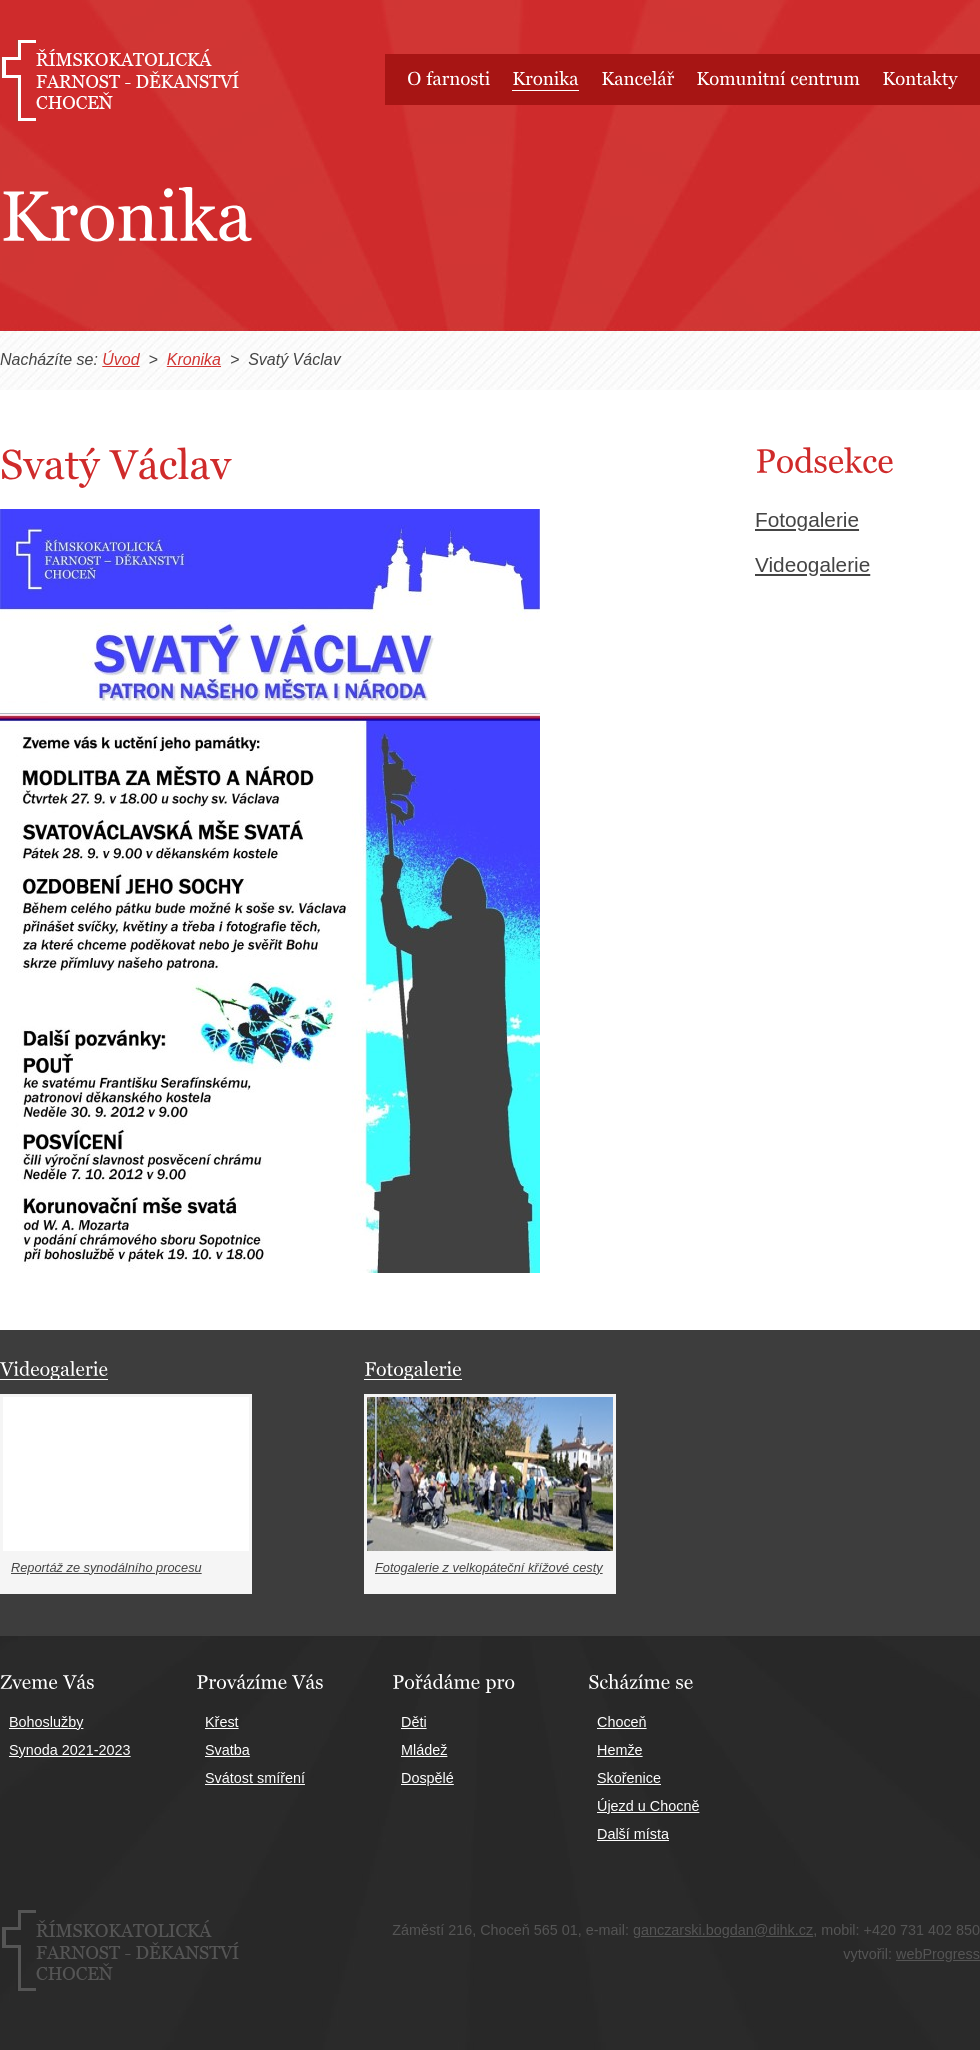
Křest (222, 1722)
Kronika (194, 359)
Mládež (424, 1750)
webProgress (938, 1954)
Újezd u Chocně (648, 1806)
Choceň (622, 1722)
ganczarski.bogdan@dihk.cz (723, 1930)
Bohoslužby (46, 1722)
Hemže (620, 1750)
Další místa (633, 1834)
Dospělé (427, 1778)
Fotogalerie (807, 519)
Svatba (227, 1750)
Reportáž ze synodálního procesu (106, 1567)
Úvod (120, 359)
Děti (414, 1722)
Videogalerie (812, 564)
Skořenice (629, 1778)
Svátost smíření (255, 1778)
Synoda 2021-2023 (70, 1750)
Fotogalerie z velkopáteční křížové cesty (489, 1567)
